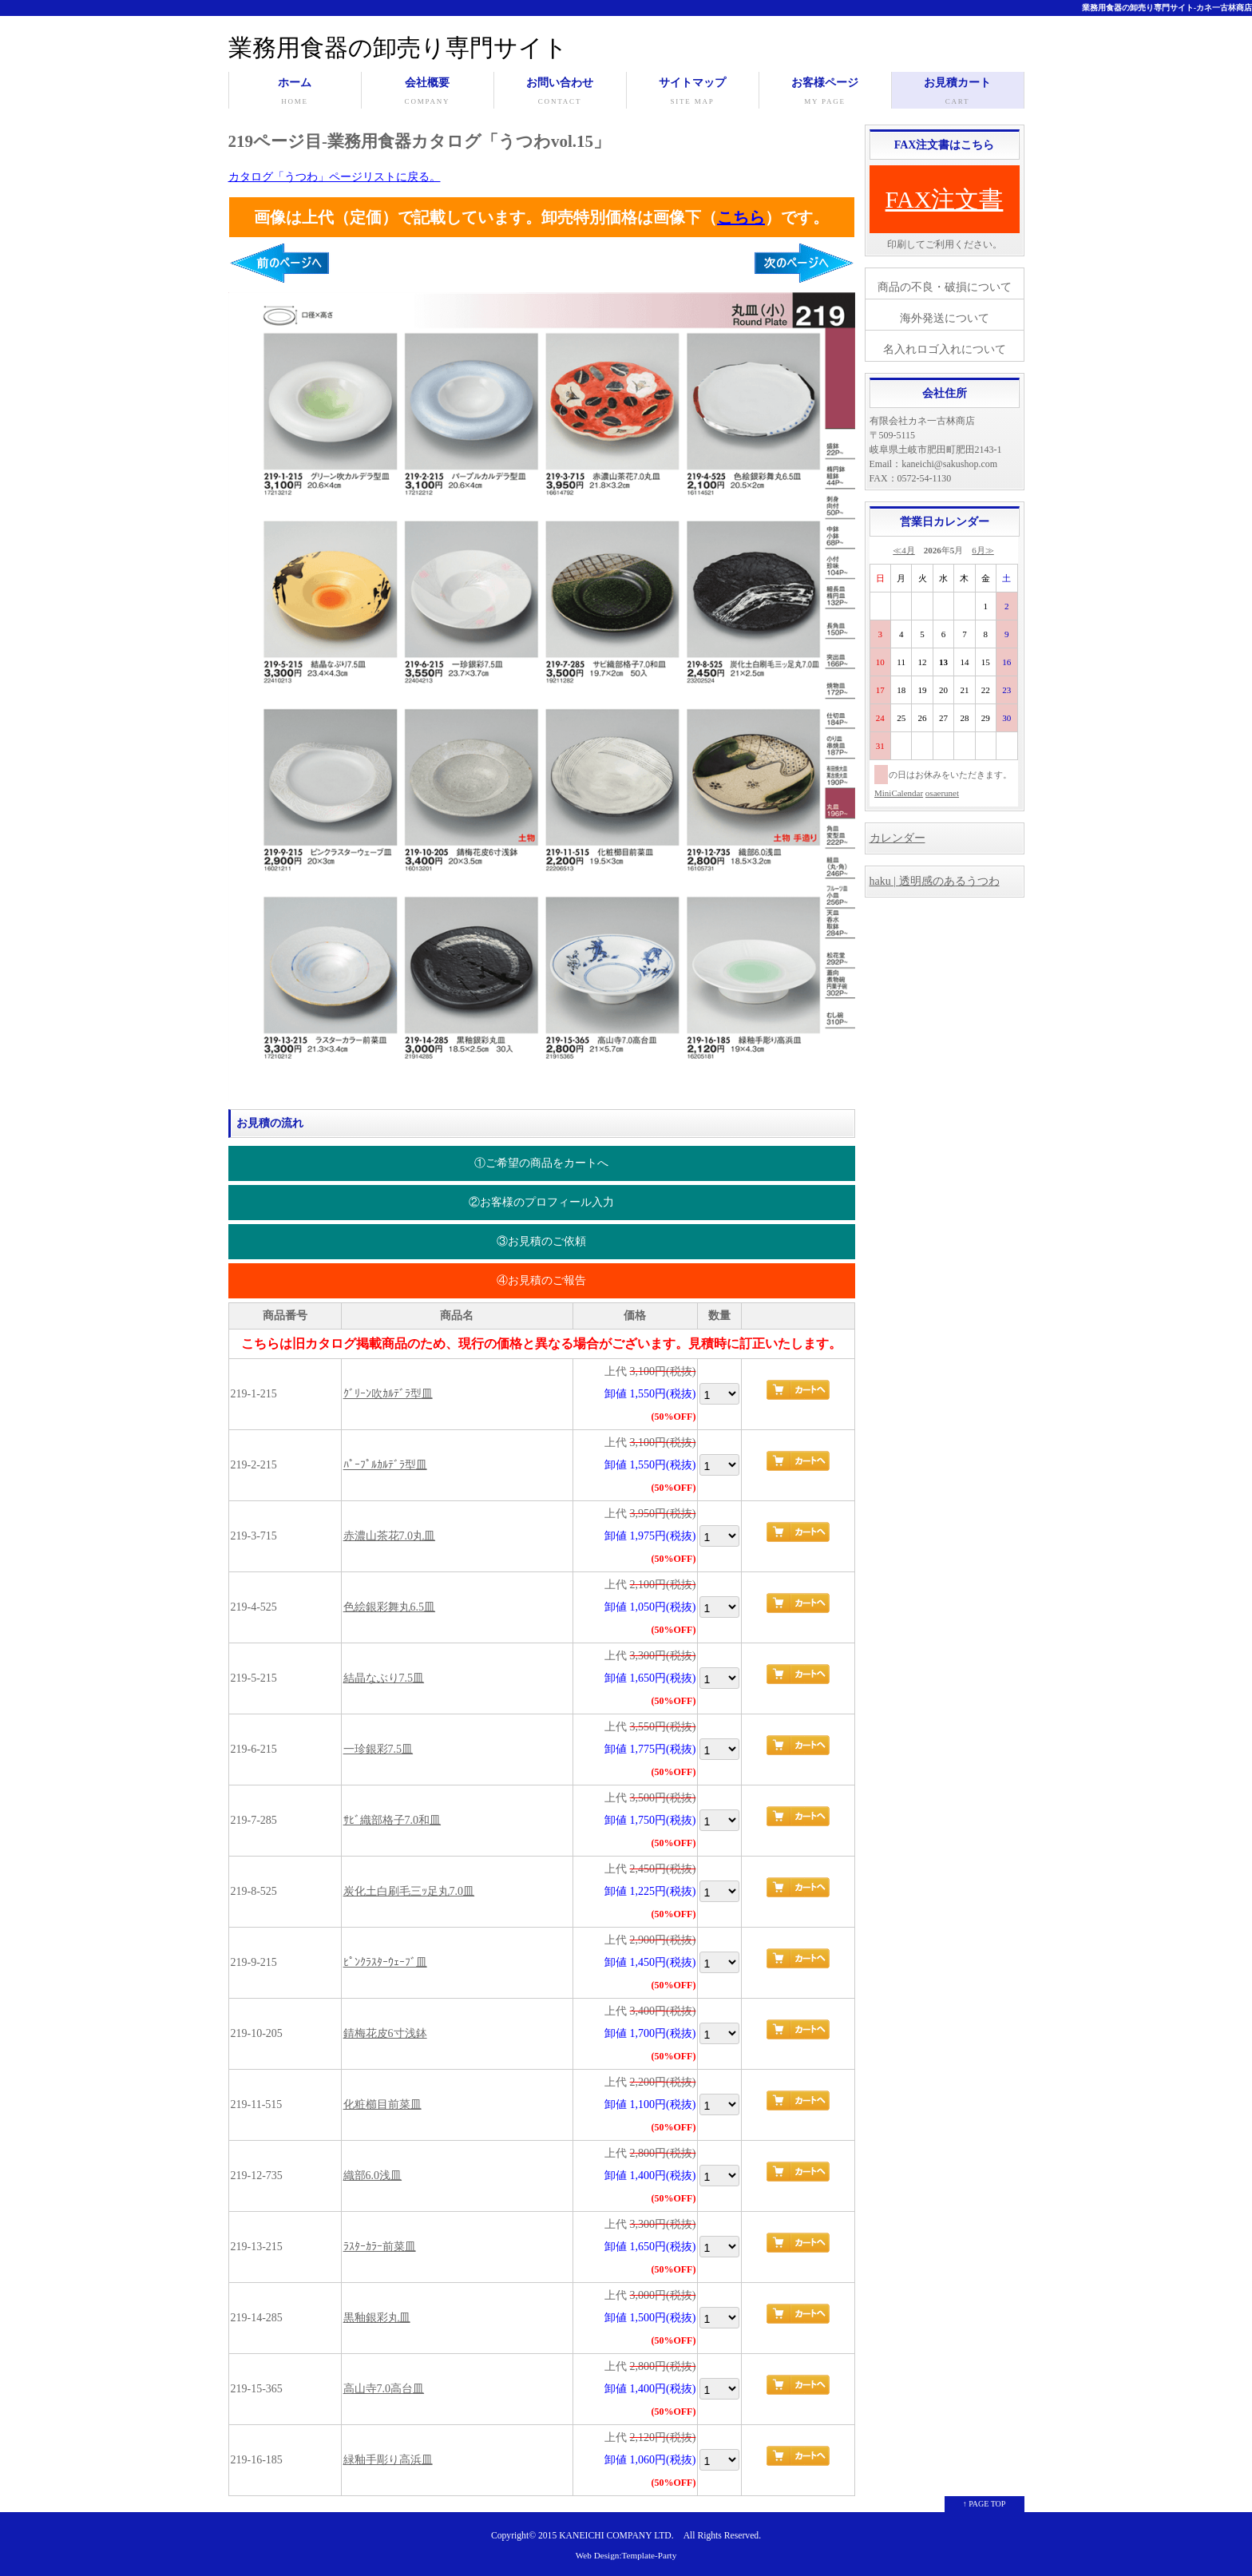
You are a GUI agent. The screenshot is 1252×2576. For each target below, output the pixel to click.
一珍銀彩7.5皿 (378, 1749)
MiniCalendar (898, 793)
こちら (741, 217)
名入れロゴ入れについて (944, 349)
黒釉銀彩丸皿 (376, 2318)
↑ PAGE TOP (984, 2503)
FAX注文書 (945, 199)
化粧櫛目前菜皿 (382, 2104)
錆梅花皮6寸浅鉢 (385, 2033)
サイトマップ (693, 93)
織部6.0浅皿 (372, 2176)
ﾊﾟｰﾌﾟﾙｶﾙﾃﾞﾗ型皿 (385, 1465)
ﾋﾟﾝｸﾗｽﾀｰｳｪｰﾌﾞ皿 (385, 1962)
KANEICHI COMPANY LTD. (616, 2535)
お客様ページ (825, 93)
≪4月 (904, 550)
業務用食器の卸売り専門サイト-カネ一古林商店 (1167, 7)
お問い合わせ (560, 93)
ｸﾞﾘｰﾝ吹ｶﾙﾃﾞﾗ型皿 (388, 1394)
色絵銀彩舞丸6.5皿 (389, 1607)
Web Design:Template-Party (626, 2555)
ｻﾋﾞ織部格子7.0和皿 (392, 1820)
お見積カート (958, 93)
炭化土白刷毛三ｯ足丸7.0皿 (409, 1891)
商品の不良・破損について (945, 287)
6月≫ (983, 550)
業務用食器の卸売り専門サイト (398, 47)
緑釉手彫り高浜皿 (388, 2460)
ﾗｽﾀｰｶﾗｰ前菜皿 (379, 2247)
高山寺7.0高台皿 (384, 2389)
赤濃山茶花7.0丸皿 (389, 1536)
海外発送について (944, 318)
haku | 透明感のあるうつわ (935, 881)
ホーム (295, 93)
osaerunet (942, 793)
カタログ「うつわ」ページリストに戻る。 (334, 177)
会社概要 (427, 93)
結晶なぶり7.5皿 (384, 1678)
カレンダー (897, 838)
